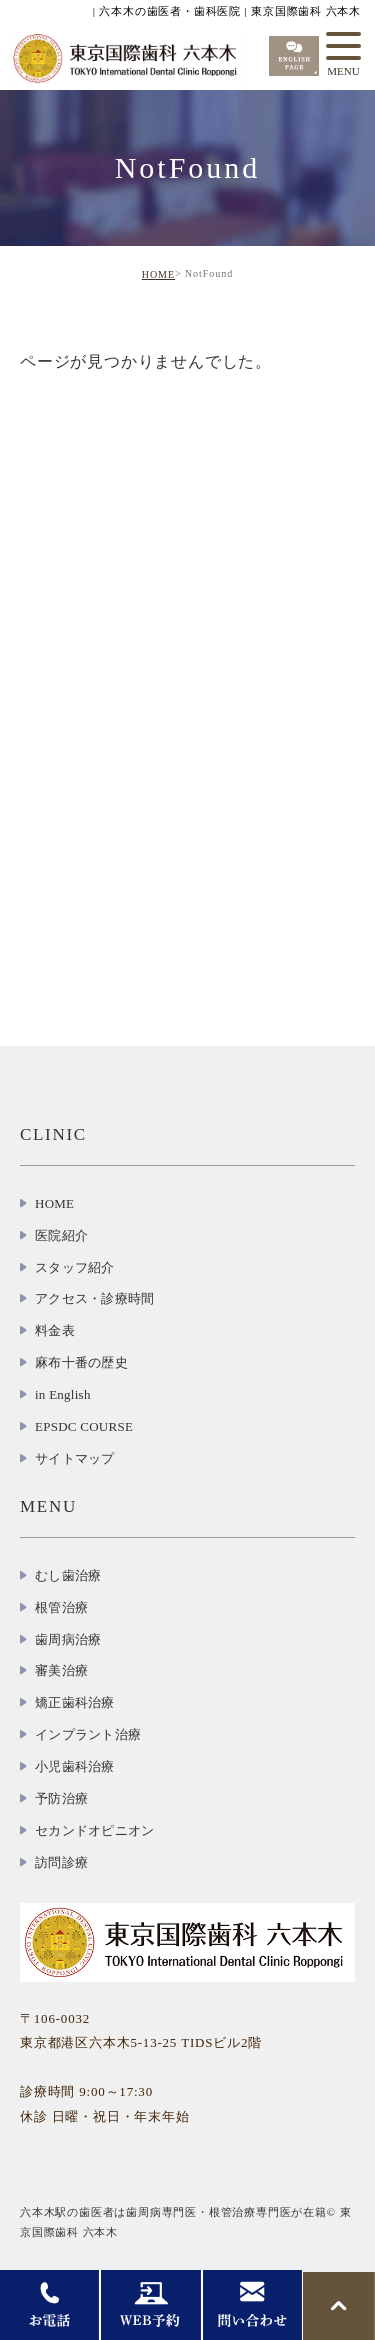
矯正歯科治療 (75, 1702)
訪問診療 (61, 1862)
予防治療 (61, 1798)
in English (63, 1394)
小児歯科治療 (75, 1766)
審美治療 (61, 1670)
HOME (158, 274)
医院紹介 (61, 1235)
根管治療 (61, 1607)
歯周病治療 (68, 1639)
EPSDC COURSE (84, 1426)
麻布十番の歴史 (81, 1362)
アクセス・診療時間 (94, 1298)
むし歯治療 (68, 1575)
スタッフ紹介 (75, 1267)
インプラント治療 (88, 1734)
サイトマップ (75, 1458)
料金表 (55, 1330)
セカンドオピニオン (94, 1830)
